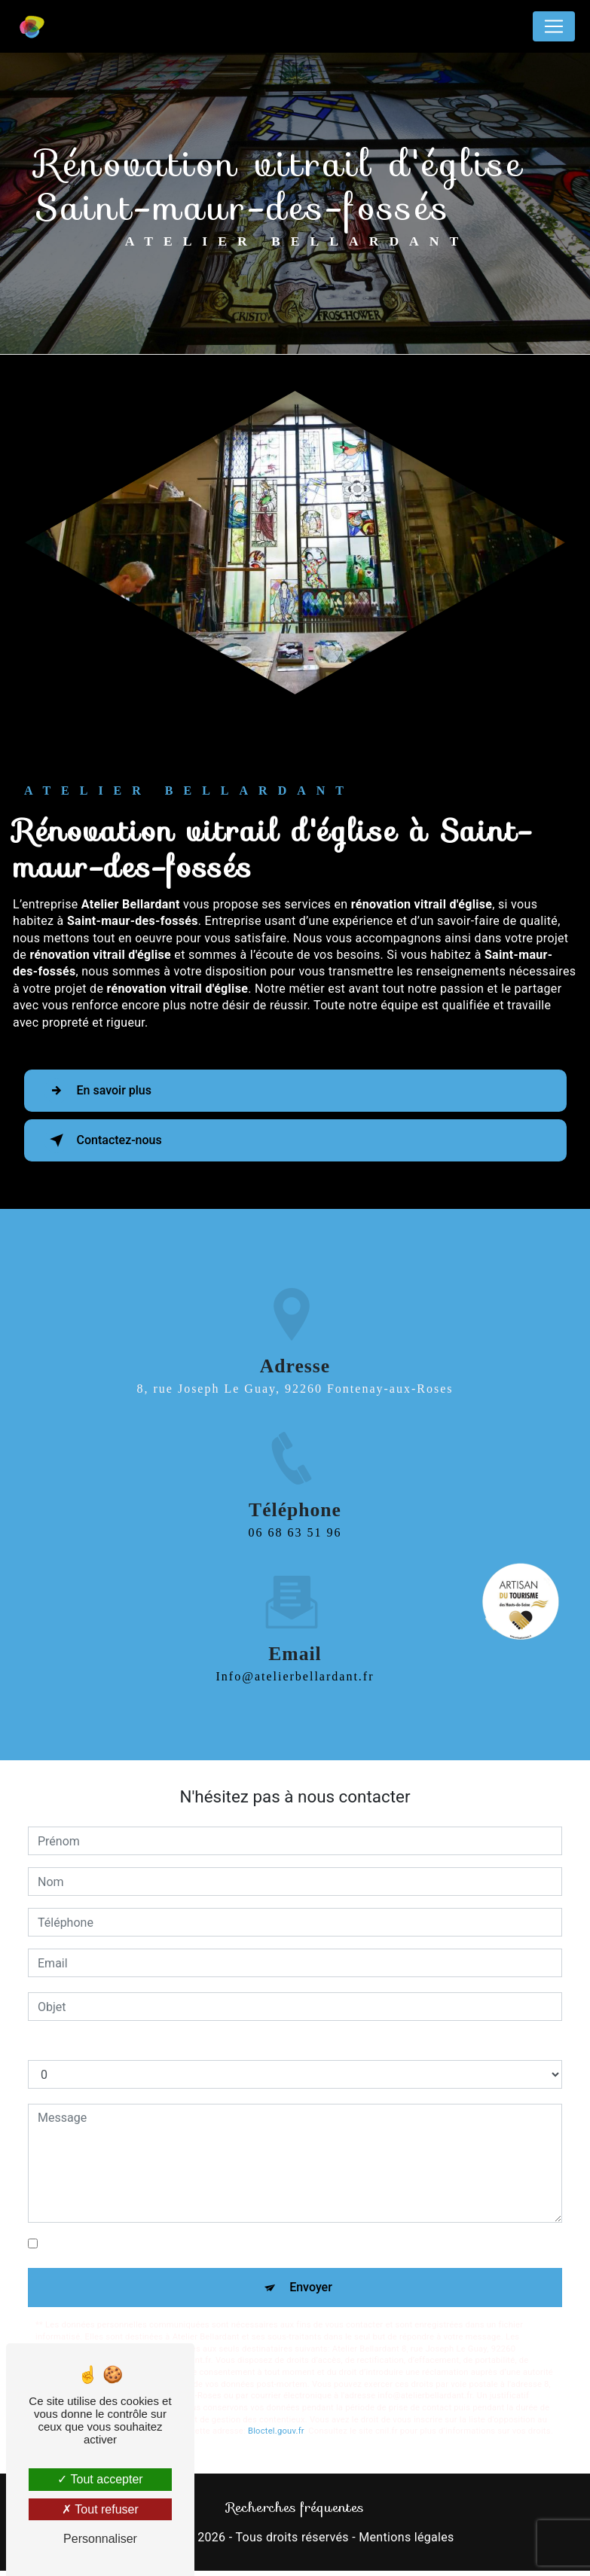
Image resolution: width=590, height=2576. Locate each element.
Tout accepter (99, 2479)
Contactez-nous (103, 1140)
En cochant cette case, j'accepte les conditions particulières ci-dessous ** (239, 2243)
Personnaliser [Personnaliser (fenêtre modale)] (100, 2538)
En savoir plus (97, 1090)
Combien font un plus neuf (99, 2044)
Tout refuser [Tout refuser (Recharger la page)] (100, 2509)
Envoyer (310, 2287)
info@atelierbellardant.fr (295, 1619)
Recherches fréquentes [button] (295, 2507)
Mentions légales (406, 2537)
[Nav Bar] (554, 26)
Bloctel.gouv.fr (276, 2431)
